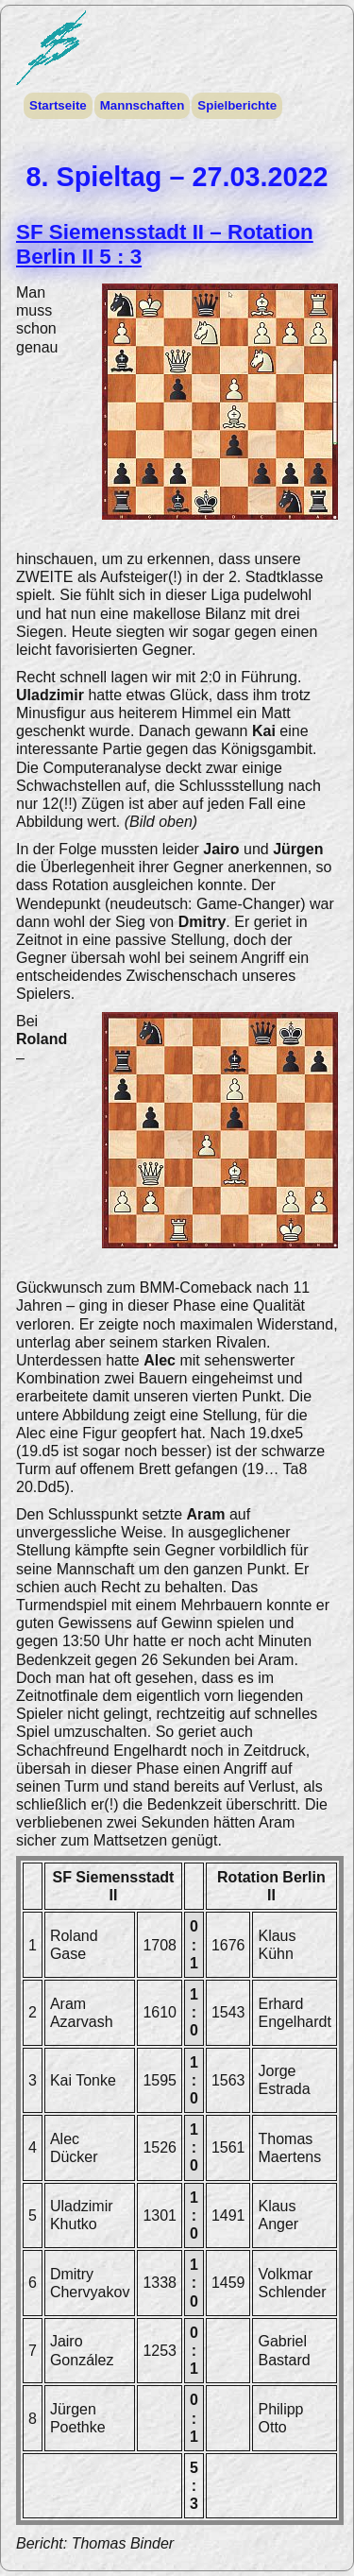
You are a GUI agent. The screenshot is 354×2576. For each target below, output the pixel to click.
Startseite (57, 105)
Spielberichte (236, 105)
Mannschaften (142, 105)
